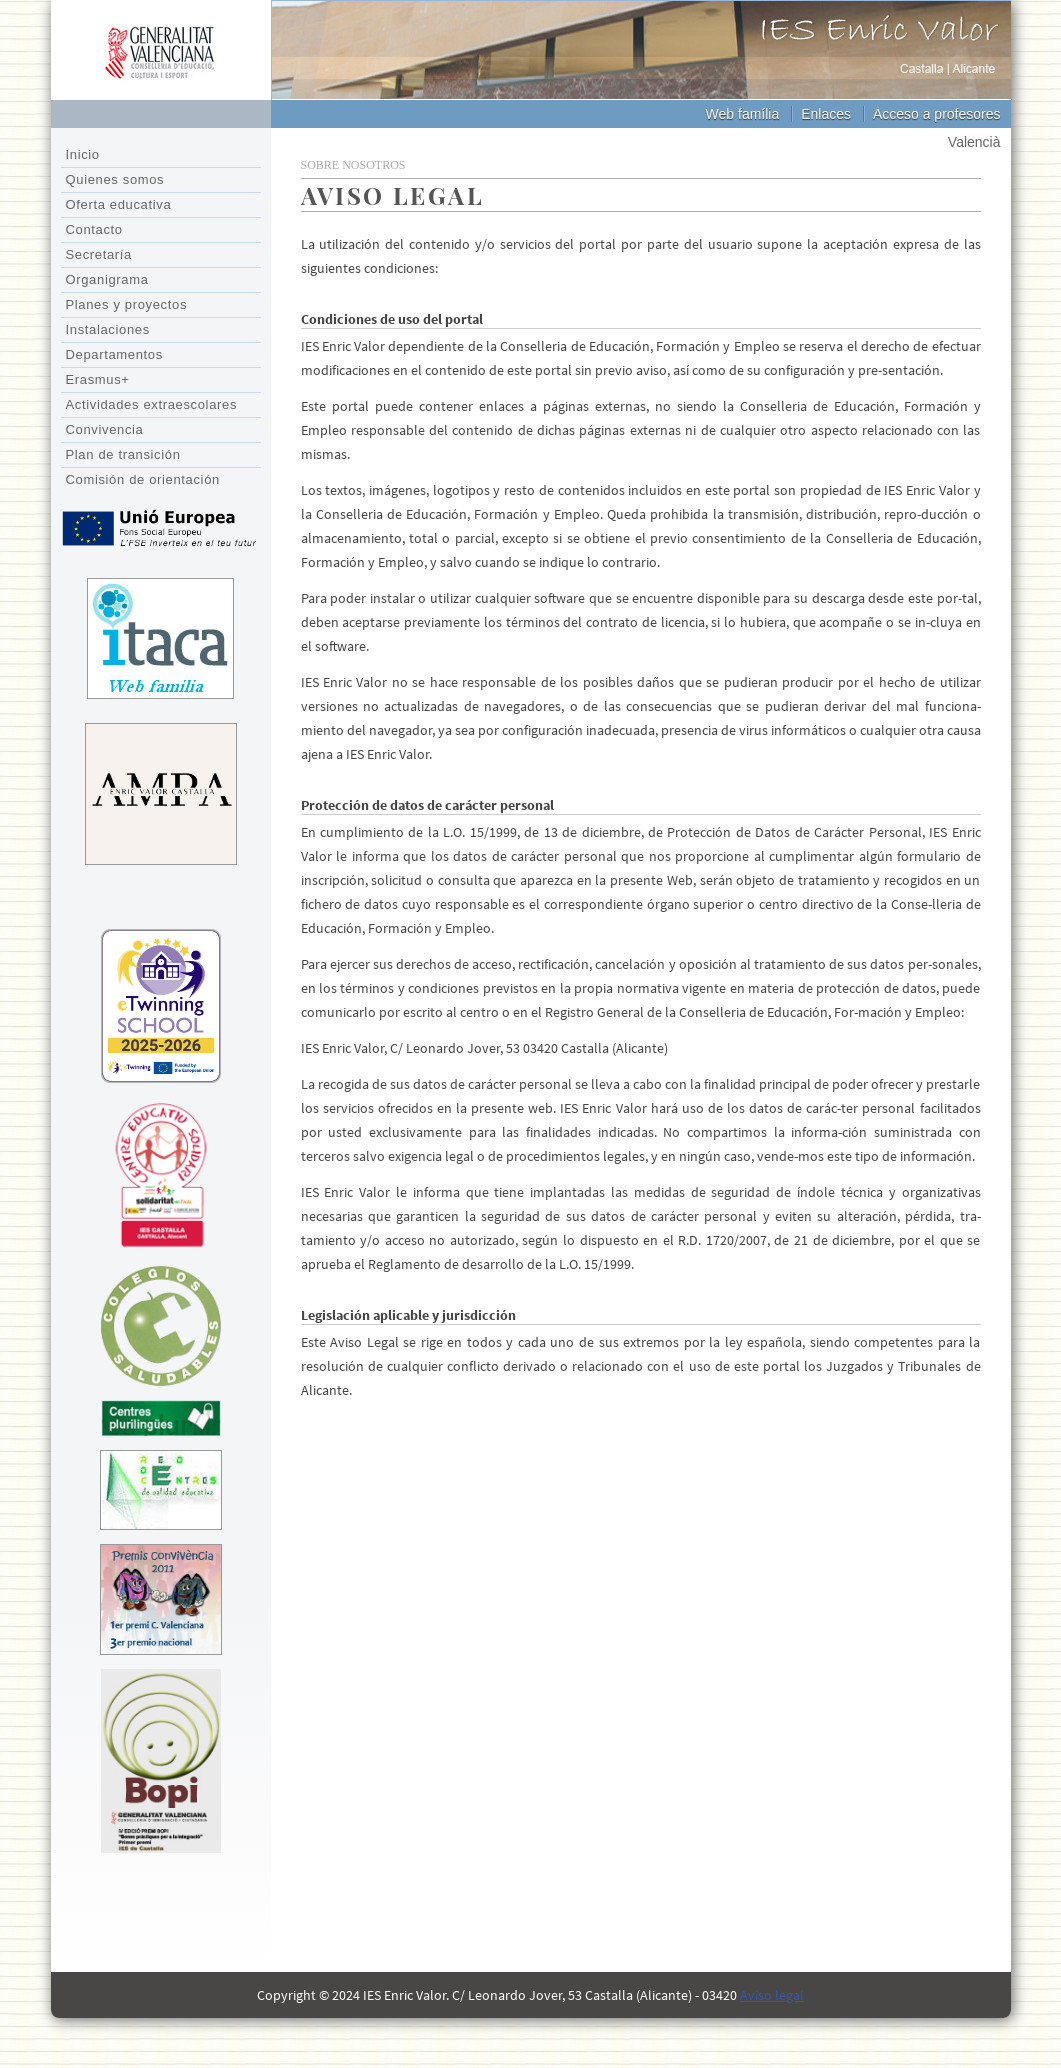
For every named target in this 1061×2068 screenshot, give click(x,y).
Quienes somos (115, 179)
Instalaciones (108, 329)
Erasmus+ (98, 379)
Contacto (94, 229)
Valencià (974, 142)
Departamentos (114, 354)
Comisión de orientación (143, 479)
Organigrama (107, 279)
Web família (743, 114)
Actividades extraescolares (152, 404)
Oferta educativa (119, 204)
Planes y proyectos (127, 304)
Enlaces (826, 114)
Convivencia (105, 429)
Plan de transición (123, 454)
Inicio (83, 154)
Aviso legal (772, 1995)
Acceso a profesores (937, 114)
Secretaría (99, 254)
